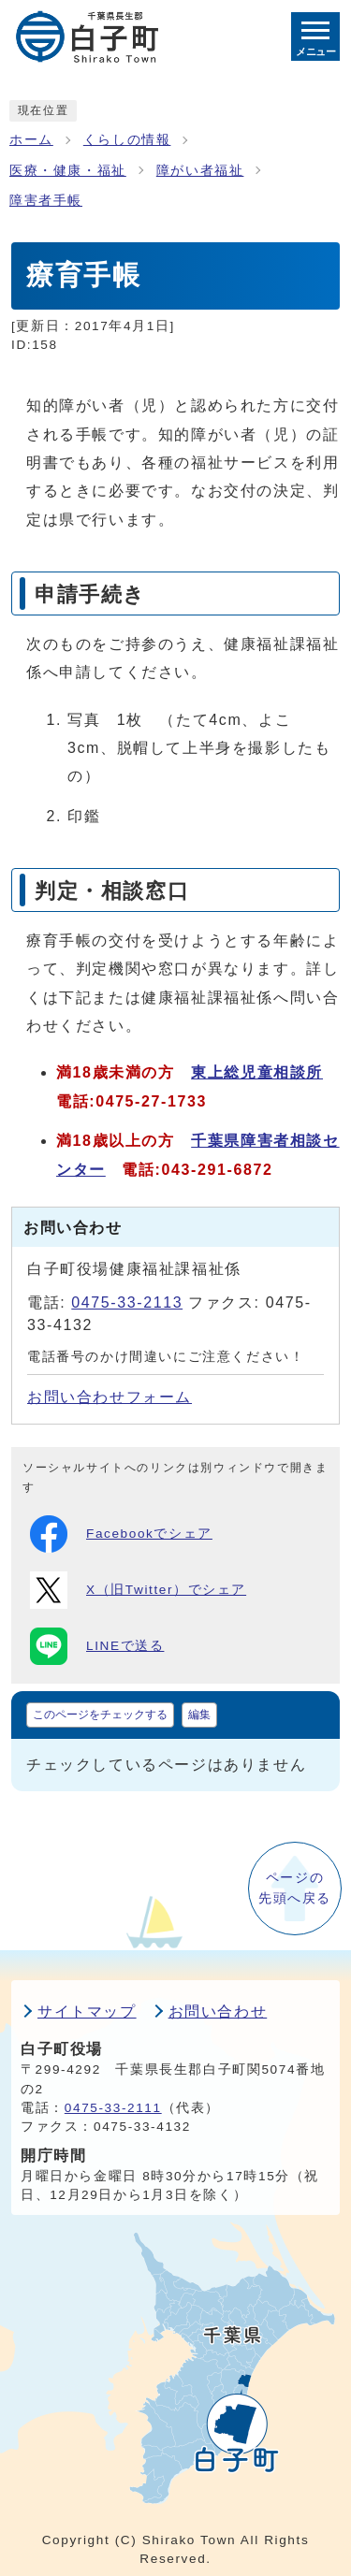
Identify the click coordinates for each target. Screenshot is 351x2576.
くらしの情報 (127, 140)
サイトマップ (87, 2011)
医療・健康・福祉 (67, 171)
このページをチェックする (100, 1714)
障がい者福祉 (200, 171)
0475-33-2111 (113, 2108)
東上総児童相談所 (257, 1072)
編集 (199, 1714)
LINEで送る (97, 1646)
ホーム (31, 140)
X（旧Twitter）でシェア (138, 1590)
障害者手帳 (45, 201)
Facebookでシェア (121, 1534)
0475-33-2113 (127, 1302)
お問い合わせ (218, 2011)
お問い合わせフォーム (109, 1397)
